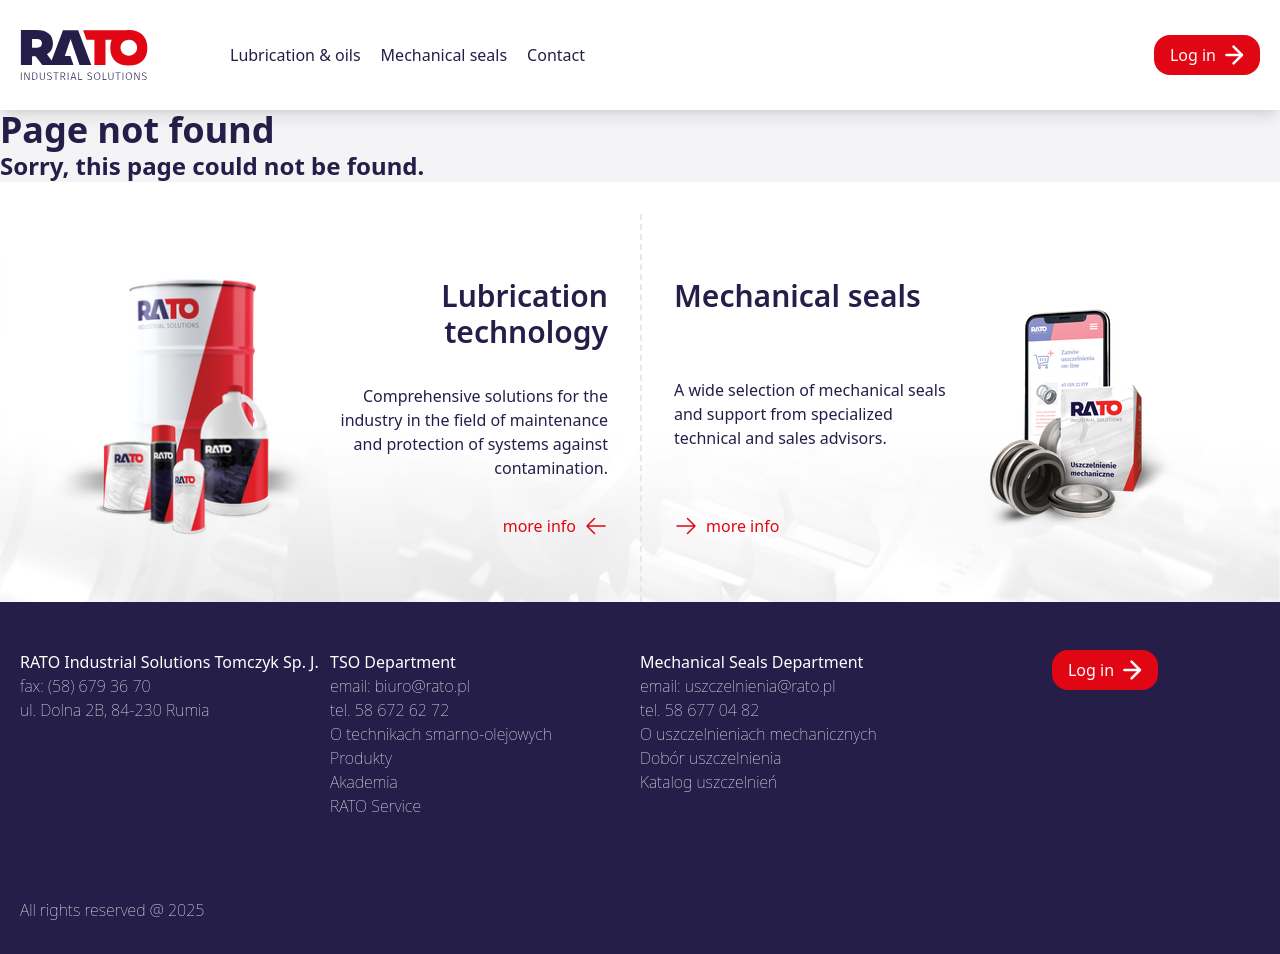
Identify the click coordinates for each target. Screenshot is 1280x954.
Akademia (364, 782)
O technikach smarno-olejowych (441, 734)
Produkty (361, 758)
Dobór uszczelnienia (710, 758)
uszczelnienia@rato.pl (760, 686)
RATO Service (375, 806)
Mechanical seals (444, 55)
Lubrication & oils (295, 55)
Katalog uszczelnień (708, 782)
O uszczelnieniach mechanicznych (758, 734)
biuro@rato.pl (422, 686)
